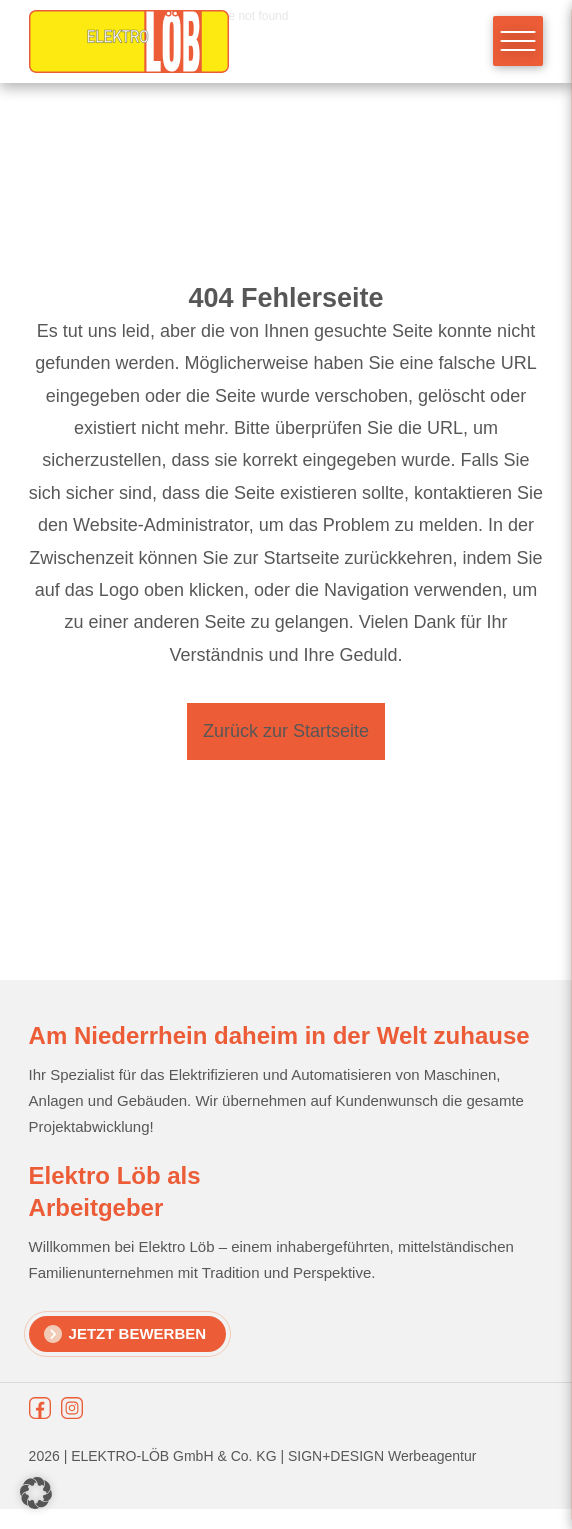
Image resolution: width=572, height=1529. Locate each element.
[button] (36, 1493)
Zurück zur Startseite (286, 731)
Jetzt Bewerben (138, 1333)
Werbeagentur (432, 1456)
